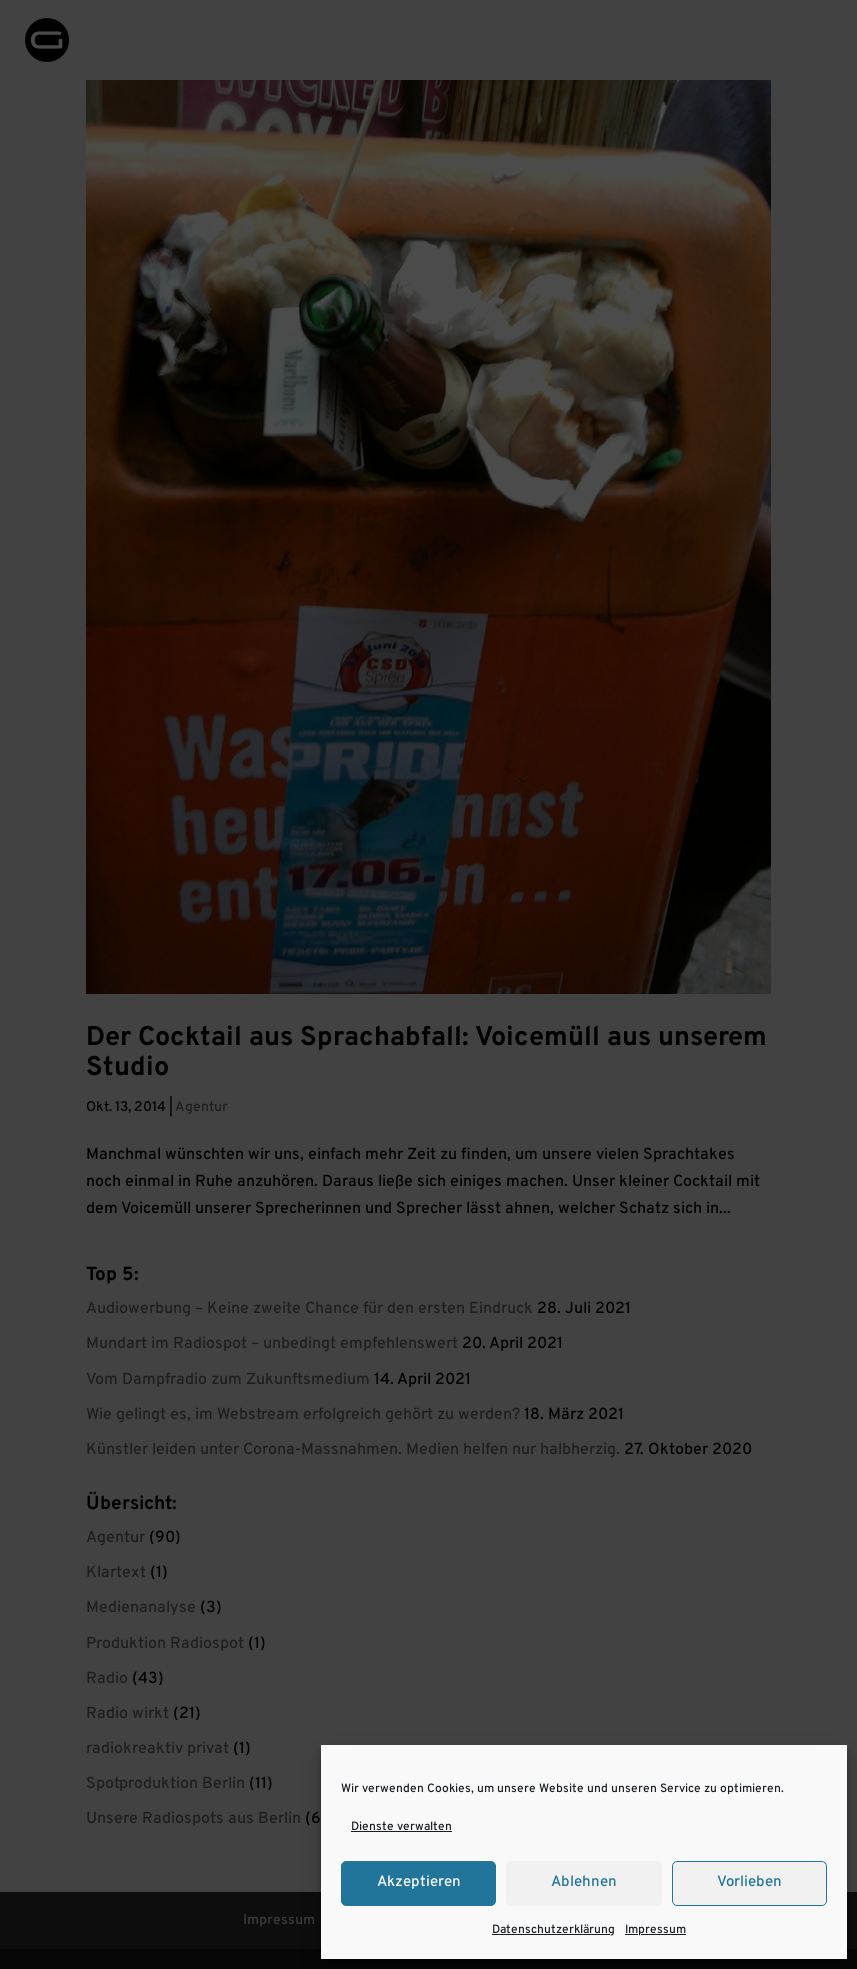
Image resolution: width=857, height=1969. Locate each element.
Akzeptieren (419, 1882)
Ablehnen (584, 1882)
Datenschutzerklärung (553, 1930)
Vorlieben (749, 1882)
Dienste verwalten (401, 1827)
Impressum (655, 1930)
